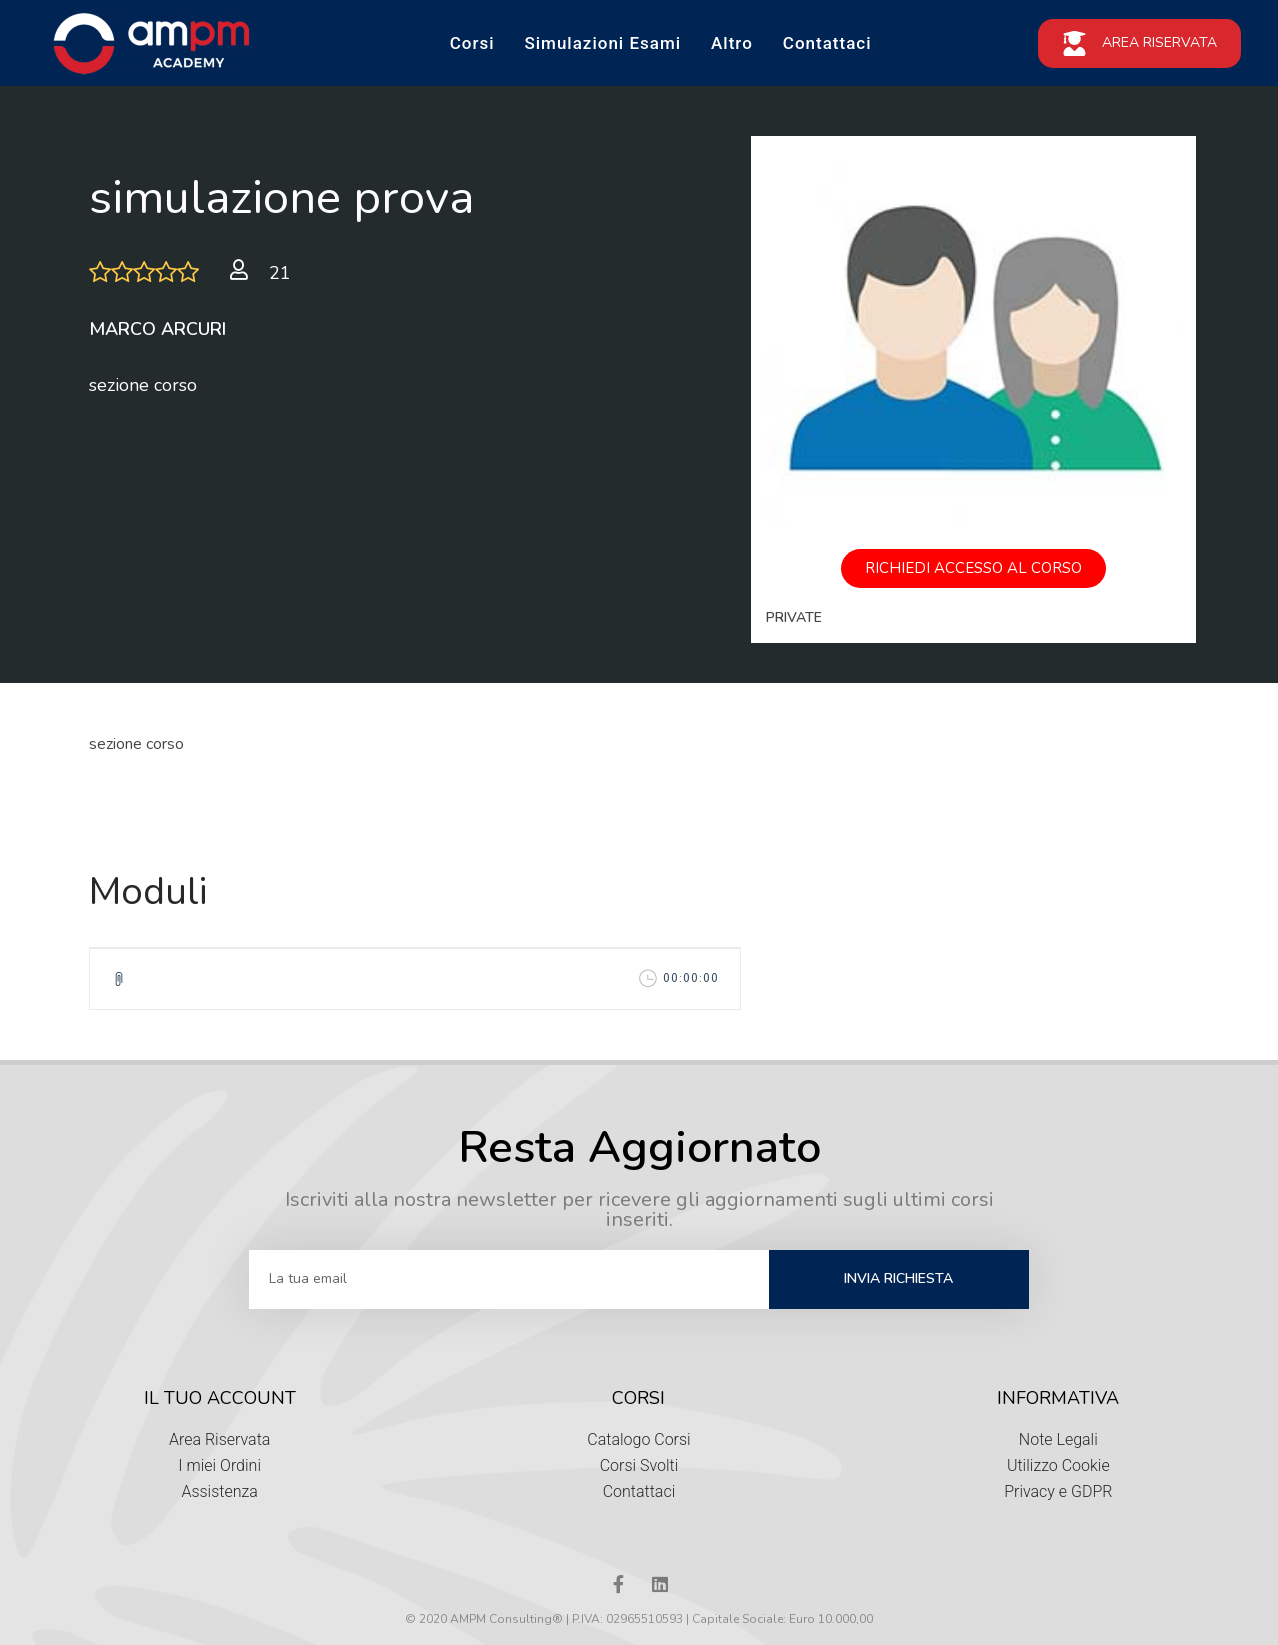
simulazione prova (281, 197)
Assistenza (219, 1491)
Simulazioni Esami (602, 43)
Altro (732, 43)
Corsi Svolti (639, 1465)
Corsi (472, 43)
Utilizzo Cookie (1058, 1465)
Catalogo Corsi (638, 1439)
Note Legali (1058, 1439)
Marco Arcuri (157, 329)
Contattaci (827, 43)
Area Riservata (220, 1439)
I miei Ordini (219, 1465)
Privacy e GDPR (1058, 1491)
